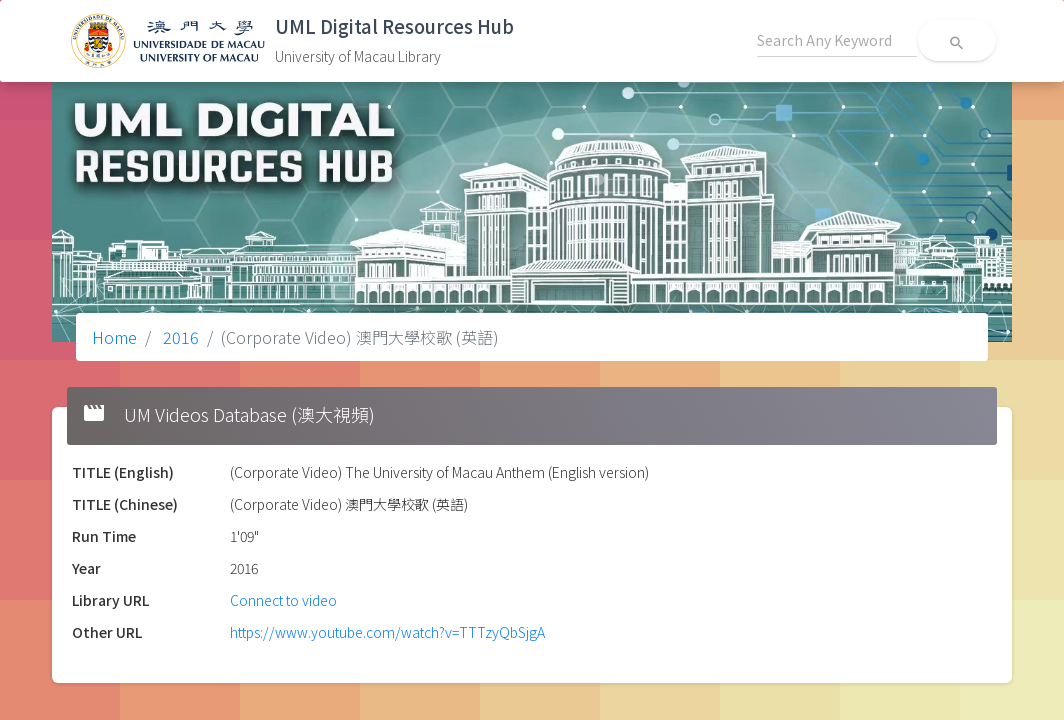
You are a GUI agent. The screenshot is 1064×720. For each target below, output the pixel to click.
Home (114, 337)
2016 (179, 337)
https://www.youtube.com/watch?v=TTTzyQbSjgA (387, 632)
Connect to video (283, 600)
